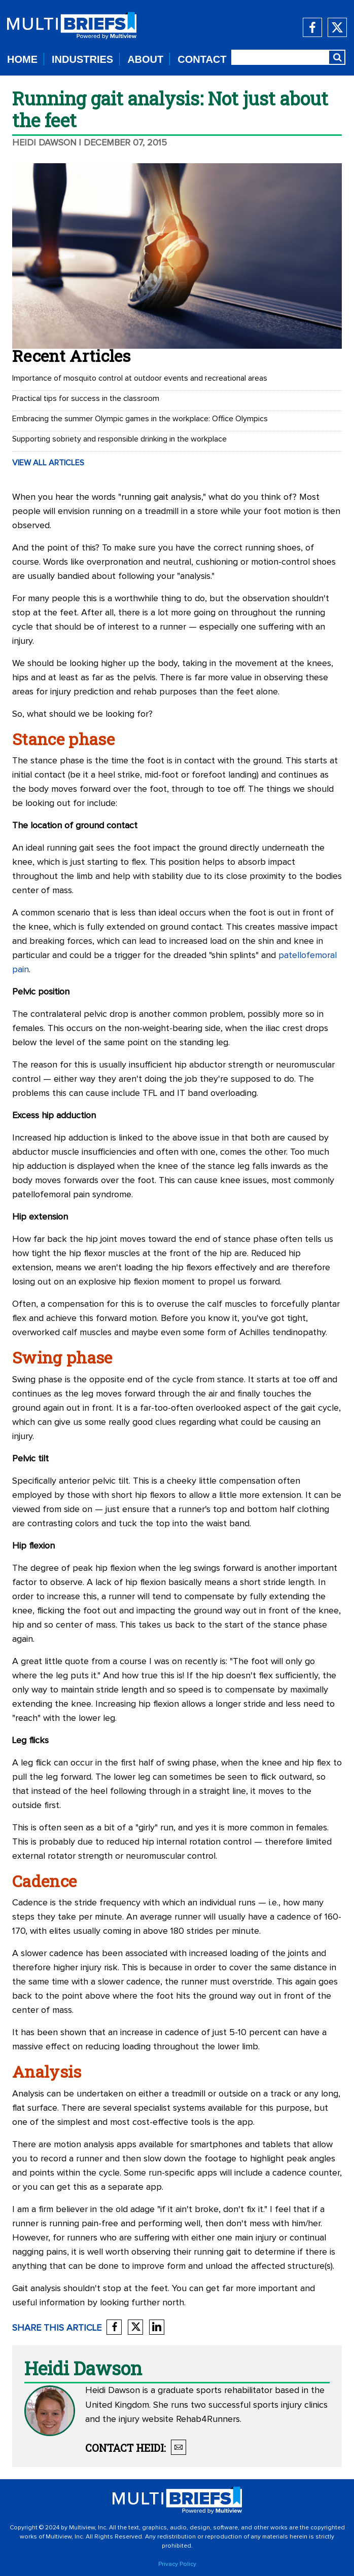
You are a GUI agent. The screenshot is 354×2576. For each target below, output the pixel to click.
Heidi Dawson (44, 143)
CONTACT (202, 59)
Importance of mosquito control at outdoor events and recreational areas (139, 378)
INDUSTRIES (82, 59)
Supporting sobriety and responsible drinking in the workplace (119, 439)
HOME (22, 59)
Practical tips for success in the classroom (85, 398)
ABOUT (145, 59)
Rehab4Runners (208, 2419)
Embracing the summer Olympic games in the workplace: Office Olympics (140, 419)
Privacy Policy (177, 2564)
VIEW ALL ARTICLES (48, 463)
